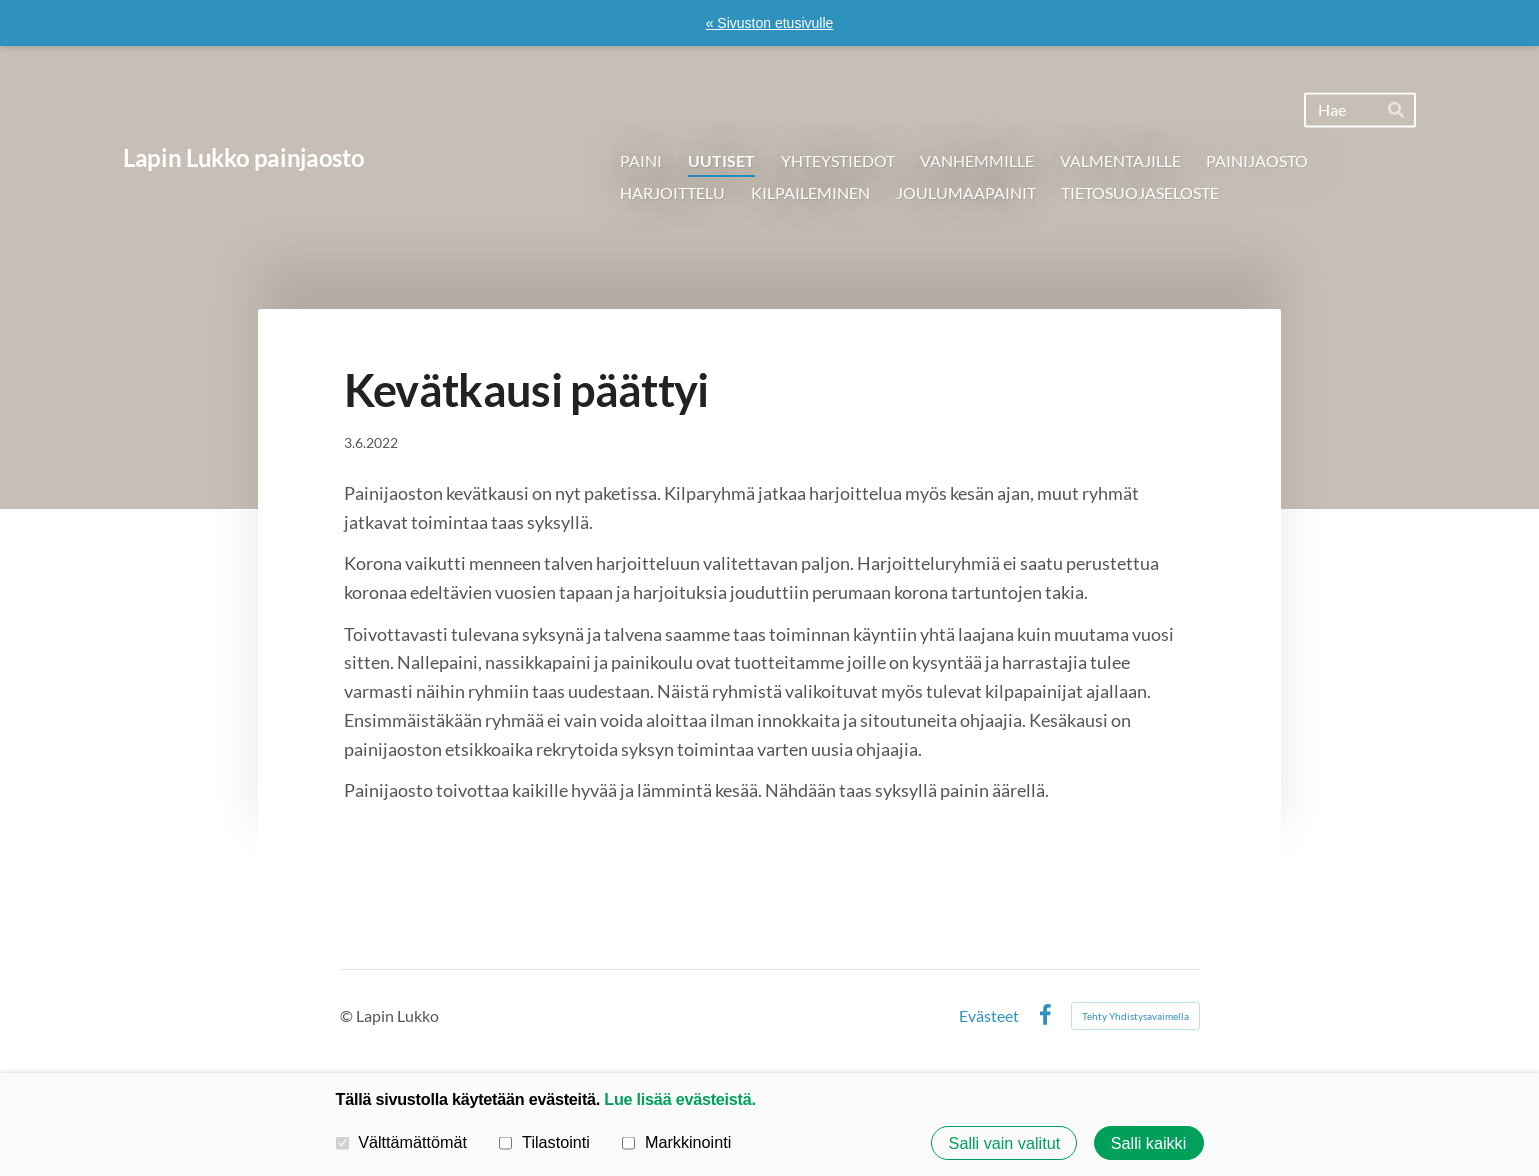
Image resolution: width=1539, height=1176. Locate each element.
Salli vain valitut (1005, 1143)
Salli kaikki (1149, 1143)
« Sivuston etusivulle (770, 23)
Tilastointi (544, 1142)
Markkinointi (676, 1142)
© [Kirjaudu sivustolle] (348, 1015)
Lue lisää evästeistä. (679, 1099)
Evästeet (989, 1016)
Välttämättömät (402, 1142)
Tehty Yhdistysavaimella (1135, 1016)
